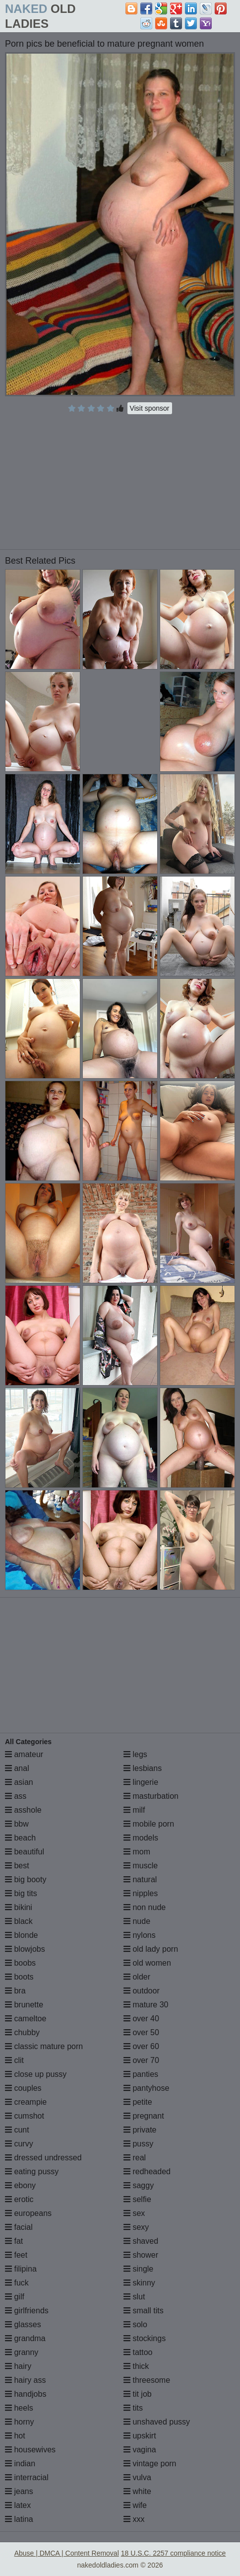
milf (134, 1810)
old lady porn (150, 1949)
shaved (140, 2241)
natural (140, 1879)
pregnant (143, 2116)
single (138, 2269)
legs (135, 1754)
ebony (20, 2185)
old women (147, 1963)
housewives (30, 2449)
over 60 (141, 2046)
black (19, 1921)
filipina (21, 2269)
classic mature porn (44, 2046)
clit (14, 2060)
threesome (146, 2380)
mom (136, 1851)
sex (134, 2213)
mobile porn (148, 1824)
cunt (17, 2130)
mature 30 (145, 2004)
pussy (138, 2143)
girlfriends (27, 2310)
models (140, 1838)
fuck (17, 2283)
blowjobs (25, 1949)
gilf (14, 2296)
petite (137, 2102)
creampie (26, 2102)
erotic (19, 2199)
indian (20, 2463)
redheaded (147, 2171)
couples (23, 2088)
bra (15, 1991)
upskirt (139, 2435)
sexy (136, 2227)
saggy (138, 2185)
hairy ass (25, 2380)
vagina (139, 2449)
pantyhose (146, 2088)
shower (140, 2255)
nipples (140, 1893)
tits (133, 2408)
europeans (28, 2213)
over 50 (141, 2032)
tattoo (137, 2352)
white (137, 2491)
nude (136, 1921)
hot (15, 2435)
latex (18, 2505)
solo (135, 2324)
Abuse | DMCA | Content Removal (66, 2553)
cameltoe (25, 2018)
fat (14, 2241)
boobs (20, 1963)
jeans (19, 2491)
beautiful (24, 1851)
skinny (139, 2283)
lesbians (142, 1768)
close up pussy (35, 2074)
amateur (24, 1754)
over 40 (141, 2018)
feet (16, 2255)
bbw (17, 1824)
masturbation (151, 1796)
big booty (25, 1879)
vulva (137, 2477)
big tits (21, 1893)
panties (140, 2074)
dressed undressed (43, 2157)
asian (19, 1782)
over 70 (141, 2060)
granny (21, 2352)
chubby (22, 2032)
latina (19, 2519)
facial (19, 2227)
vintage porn (150, 2463)
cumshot (24, 2116)
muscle (140, 1865)
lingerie (140, 1782)
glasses (23, 2324)
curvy (19, 2143)
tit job (137, 2394)
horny (19, 2422)
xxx (133, 2519)
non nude (144, 1907)
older (136, 1977)
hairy (18, 2366)
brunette (24, 2004)
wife (135, 2505)
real (134, 2157)
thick (136, 2366)
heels (19, 2408)
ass (15, 1796)
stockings (144, 2338)
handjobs (25, 2394)
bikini (18, 1907)
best (17, 1865)
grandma (25, 2338)
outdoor (141, 1991)
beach (20, 1838)
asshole (23, 1810)
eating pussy (32, 2171)
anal (17, 1768)
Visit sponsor (150, 408)
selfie (137, 2199)
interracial (27, 2477)
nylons (139, 1935)
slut (134, 2296)
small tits (143, 2310)
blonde (21, 1935)
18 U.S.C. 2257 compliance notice (173, 2553)
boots (19, 1977)
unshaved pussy (156, 2422)
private (139, 2130)
